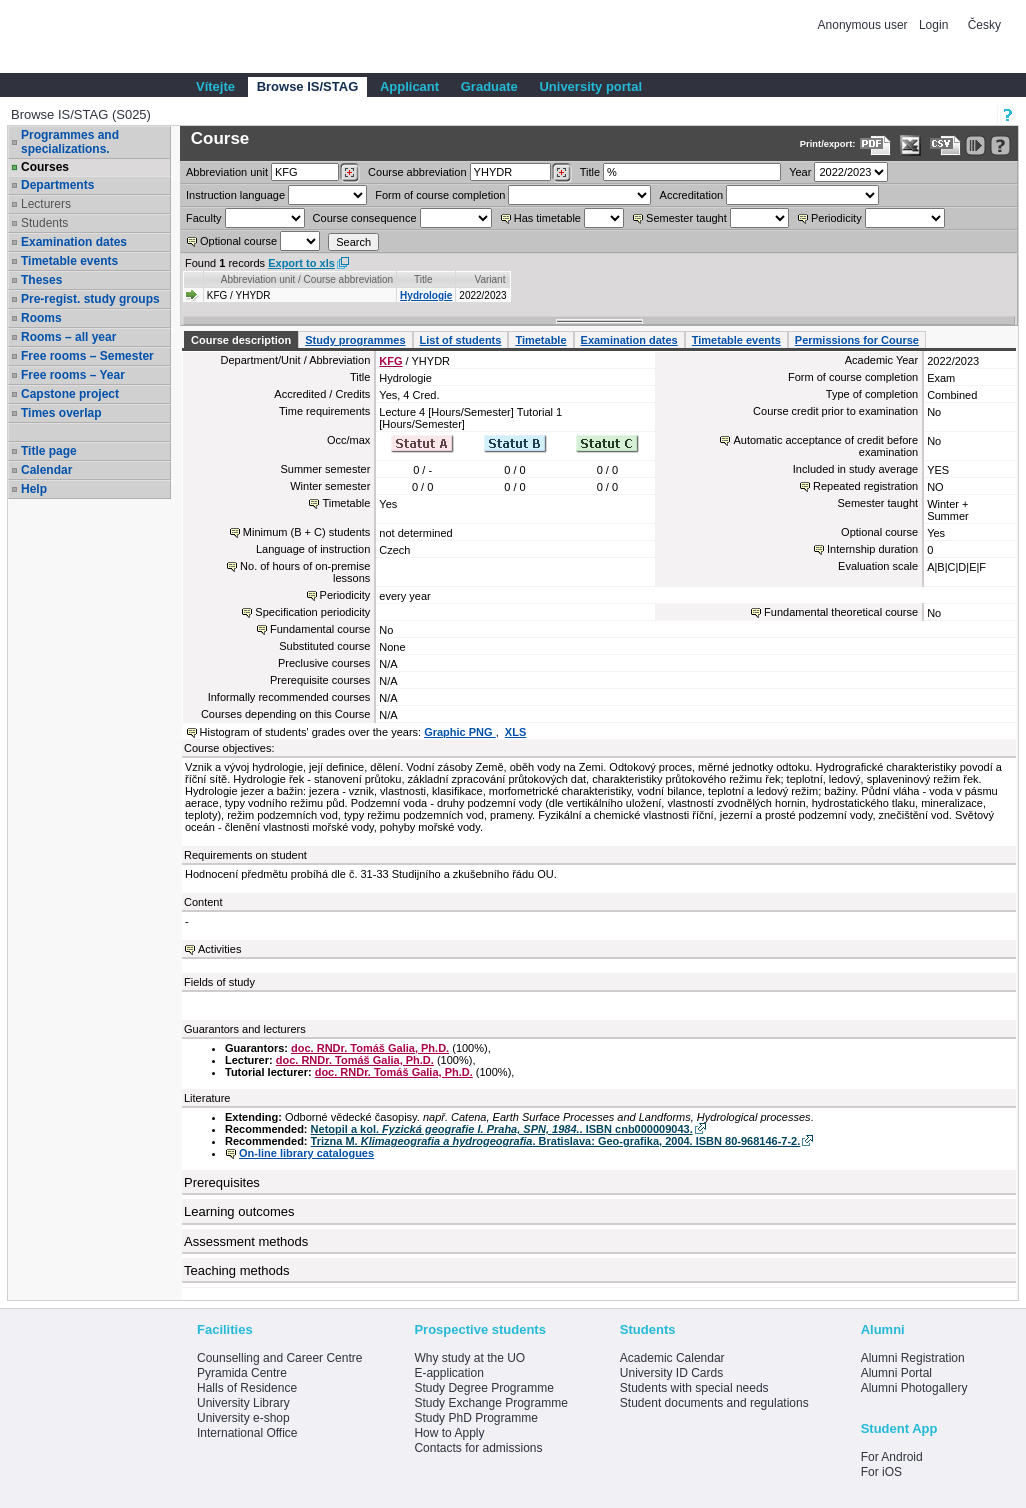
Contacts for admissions (478, 1448)
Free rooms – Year (73, 375)
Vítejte (215, 86)
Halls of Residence (247, 1388)
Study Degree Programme (483, 1388)
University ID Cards (671, 1373)
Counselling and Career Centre (279, 1358)
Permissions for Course (857, 340)
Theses (41, 280)
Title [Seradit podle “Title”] (423, 279)
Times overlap (61, 413)
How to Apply (449, 1433)
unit (227, 172)
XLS (515, 732)
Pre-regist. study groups (90, 299)
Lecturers (46, 204)
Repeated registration (865, 486)
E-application (448, 1373)
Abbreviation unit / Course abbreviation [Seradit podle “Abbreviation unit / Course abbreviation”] (307, 279)
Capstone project (70, 394)
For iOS (881, 1472)
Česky (984, 25)
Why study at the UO (469, 1358)
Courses (45, 167)
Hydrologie (426, 295)
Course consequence (365, 218)
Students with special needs (694, 1388)
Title (590, 172)
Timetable (540, 340)
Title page (49, 451)
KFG (390, 361)
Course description (241, 340)
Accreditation (692, 195)
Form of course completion (440, 195)
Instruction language (235, 195)
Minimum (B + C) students (306, 532)
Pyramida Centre (242, 1373)
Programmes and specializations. (70, 142)
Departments (57, 185)
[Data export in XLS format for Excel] (910, 145)
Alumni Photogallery (914, 1388)
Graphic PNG (460, 732)
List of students (461, 340)
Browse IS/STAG (308, 86)
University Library (243, 1403)
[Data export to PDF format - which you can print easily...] (875, 145)
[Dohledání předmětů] (561, 173)
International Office (247, 1433)
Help (34, 489)
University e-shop (243, 1418)
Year (800, 172)
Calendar (46, 470)
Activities (219, 949)
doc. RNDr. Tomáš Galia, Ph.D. (370, 1048)
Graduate (489, 86)
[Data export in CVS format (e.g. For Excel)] (945, 145)
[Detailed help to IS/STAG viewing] (1000, 145)
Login (933, 25)
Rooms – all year (68, 337)
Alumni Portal (896, 1373)
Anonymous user (864, 25)
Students (44, 223)
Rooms (41, 318)
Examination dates (74, 242)
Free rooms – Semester (87, 356)
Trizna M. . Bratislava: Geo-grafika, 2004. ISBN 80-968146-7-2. (556, 1141)
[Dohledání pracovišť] (349, 173)
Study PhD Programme (475, 1418)
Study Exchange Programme (490, 1403)
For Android (892, 1457)
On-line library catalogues (306, 1153)
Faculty (203, 218)
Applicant (409, 86)
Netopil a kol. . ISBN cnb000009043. (502, 1129)
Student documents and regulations (714, 1403)
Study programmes (355, 340)
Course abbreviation (417, 172)
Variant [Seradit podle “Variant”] (490, 279)
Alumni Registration (913, 1358)
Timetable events (69, 261)
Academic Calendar (672, 1358)
